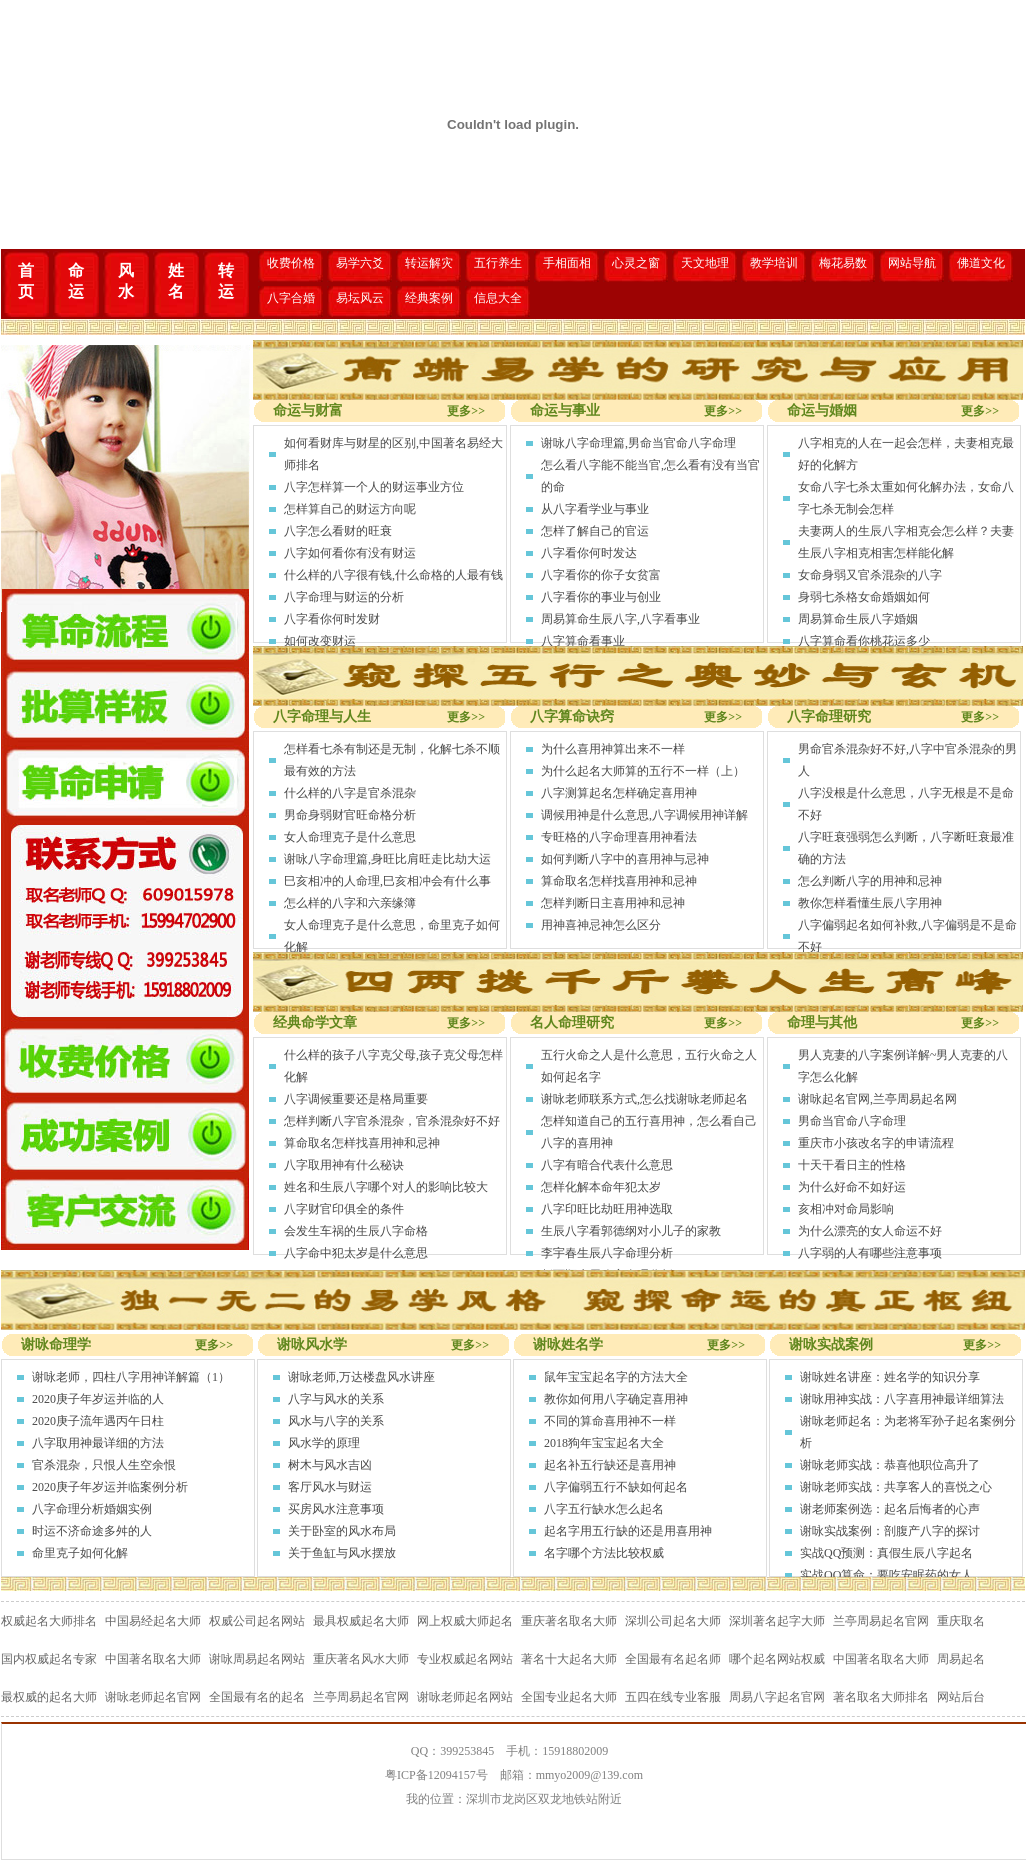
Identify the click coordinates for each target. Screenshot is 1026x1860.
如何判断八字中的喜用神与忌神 (625, 859)
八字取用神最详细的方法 (98, 1443)
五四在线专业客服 (673, 1697)
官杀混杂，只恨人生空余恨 (104, 1465)
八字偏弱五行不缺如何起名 (616, 1487)
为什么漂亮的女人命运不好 (870, 1231)
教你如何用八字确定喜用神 (616, 1399)
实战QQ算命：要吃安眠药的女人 (886, 1575)
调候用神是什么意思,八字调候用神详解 (644, 815)
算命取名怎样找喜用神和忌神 (619, 881)
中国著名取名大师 (153, 1659)
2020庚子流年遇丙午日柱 (98, 1421)
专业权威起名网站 (465, 1659)
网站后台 (961, 1697)
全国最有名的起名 (257, 1697)
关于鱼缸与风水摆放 (342, 1553)
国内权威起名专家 (49, 1659)
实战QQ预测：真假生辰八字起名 (886, 1553)
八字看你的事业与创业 (601, 597)
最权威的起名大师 (49, 1697)
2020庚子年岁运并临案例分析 (110, 1487)
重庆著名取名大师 (569, 1621)
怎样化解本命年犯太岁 (601, 1187)
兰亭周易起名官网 (881, 1621)
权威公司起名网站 (257, 1621)
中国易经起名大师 (153, 1621)
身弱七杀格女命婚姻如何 (864, 597)
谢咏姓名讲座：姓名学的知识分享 (890, 1377)
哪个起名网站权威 (777, 1659)
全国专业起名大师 (569, 1697)
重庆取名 (961, 1621)
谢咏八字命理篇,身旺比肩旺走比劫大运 (387, 859)
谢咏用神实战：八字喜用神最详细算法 (902, 1399)
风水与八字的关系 (336, 1421)
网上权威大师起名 (465, 1621)
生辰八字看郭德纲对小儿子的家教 (631, 1231)
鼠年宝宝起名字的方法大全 (616, 1377)
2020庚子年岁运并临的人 (98, 1399)
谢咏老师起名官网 (153, 1697)
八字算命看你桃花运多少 (864, 641)
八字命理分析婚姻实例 (92, 1509)
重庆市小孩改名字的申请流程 (876, 1143)
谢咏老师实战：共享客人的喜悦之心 (896, 1487)
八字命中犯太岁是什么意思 (356, 1253)
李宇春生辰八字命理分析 (607, 1253)
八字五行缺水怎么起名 (604, 1509)
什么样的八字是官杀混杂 (350, 793)
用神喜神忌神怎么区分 (601, 925)
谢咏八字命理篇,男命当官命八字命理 (638, 443)
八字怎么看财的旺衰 (338, 531)
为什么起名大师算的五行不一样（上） (643, 771)
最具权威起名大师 (361, 1621)
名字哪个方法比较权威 (604, 1553)
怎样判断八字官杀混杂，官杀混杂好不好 (392, 1121)
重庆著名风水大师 (361, 1659)
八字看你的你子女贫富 (601, 575)
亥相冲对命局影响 (846, 1209)
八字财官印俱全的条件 (344, 1209)
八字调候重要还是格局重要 (356, 1099)
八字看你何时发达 (589, 553)
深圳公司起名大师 (673, 1621)
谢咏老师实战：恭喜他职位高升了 (890, 1465)
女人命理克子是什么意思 (350, 837)
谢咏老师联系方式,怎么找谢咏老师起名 (644, 1099)
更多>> (466, 411)
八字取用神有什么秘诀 (344, 1165)
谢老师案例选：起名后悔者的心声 (890, 1509)
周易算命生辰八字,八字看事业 (620, 619)
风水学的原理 (324, 1443)
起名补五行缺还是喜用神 (610, 1465)
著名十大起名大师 (569, 1659)
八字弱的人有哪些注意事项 (870, 1253)
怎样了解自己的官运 (595, 531)
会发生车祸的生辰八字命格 (356, 1231)
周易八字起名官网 (777, 1697)
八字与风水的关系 (336, 1399)
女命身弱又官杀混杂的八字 (870, 575)
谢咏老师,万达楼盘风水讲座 (361, 1377)
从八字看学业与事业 (595, 509)
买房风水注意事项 (336, 1509)
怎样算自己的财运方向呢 (350, 509)
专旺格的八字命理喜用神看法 (619, 837)
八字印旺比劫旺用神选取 (607, 1209)
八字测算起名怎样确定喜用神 (619, 793)
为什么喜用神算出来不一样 (613, 749)
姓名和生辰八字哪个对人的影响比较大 (386, 1187)
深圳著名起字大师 (777, 1621)
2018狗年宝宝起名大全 (604, 1443)
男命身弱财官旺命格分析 (350, 815)
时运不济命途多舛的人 (92, 1531)
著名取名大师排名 (881, 1697)
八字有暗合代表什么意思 (607, 1165)
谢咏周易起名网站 (257, 1659)
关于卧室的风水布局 (342, 1531)
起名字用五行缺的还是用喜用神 (628, 1531)
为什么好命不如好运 (852, 1187)
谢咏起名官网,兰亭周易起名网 (877, 1099)
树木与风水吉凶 (330, 1465)
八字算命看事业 (583, 641)
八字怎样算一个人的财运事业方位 (374, 487)
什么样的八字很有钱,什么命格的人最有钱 (393, 575)
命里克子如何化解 (80, 1553)
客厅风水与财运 (330, 1487)
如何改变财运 (320, 641)
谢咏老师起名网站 (465, 1697)
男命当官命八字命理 (852, 1121)
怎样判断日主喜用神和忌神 (613, 903)
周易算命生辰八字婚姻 (858, 619)
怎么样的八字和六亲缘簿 (350, 903)
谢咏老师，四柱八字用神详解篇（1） (131, 1377)
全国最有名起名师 (673, 1659)
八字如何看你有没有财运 (350, 553)
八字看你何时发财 (332, 619)
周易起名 (961, 1659)
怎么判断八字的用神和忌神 (870, 881)
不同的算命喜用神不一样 (610, 1421)
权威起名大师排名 (49, 1621)
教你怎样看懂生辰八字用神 (870, 903)
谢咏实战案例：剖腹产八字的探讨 (890, 1531)
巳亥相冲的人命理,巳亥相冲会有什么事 (387, 881)
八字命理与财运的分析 (344, 597)
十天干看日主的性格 (852, 1165)
